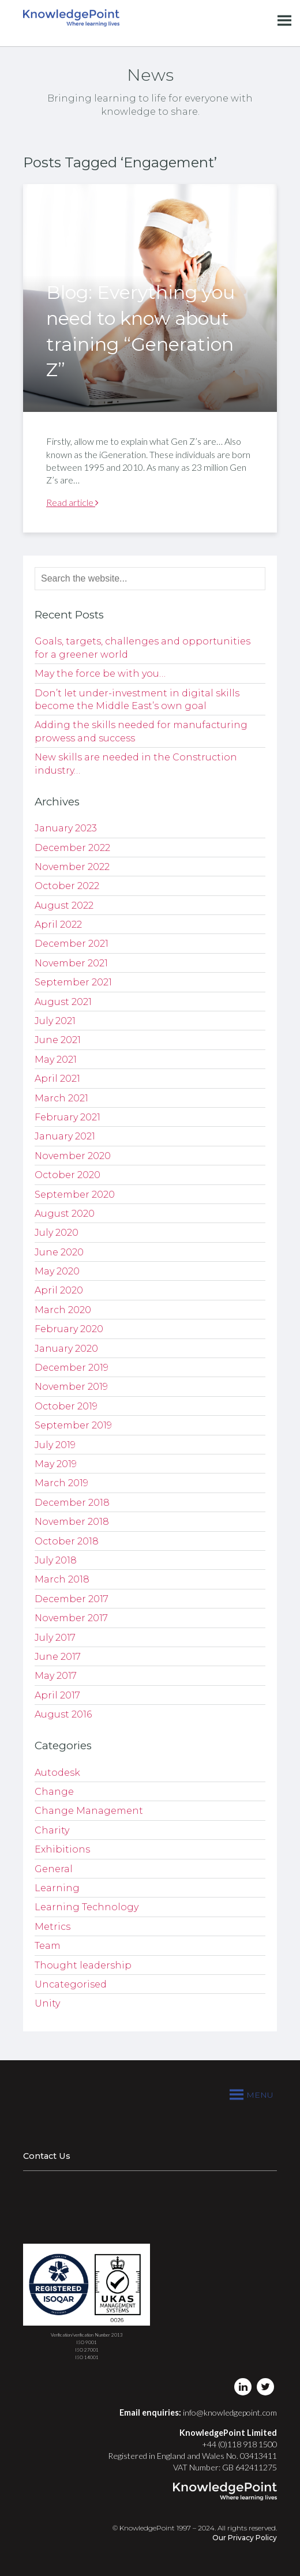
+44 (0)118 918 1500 (239, 2444)
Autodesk (57, 1772)
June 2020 (59, 1252)
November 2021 (71, 963)
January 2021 (65, 1136)
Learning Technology (86, 1907)
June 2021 (58, 1039)
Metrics (52, 1926)
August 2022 (64, 905)
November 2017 (71, 1618)
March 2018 (62, 1579)
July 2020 (56, 1232)
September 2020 (75, 1194)
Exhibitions (62, 1849)
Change (54, 1791)
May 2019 (56, 1463)
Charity (52, 1830)
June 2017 (58, 1656)
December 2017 (71, 1598)
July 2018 (56, 1560)
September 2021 (73, 982)
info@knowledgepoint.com (230, 2412)
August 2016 (63, 1714)
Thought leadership (83, 1965)
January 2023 (66, 828)
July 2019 (55, 1444)
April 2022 (58, 924)
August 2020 (65, 1213)
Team (48, 1945)
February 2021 (67, 1117)
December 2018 (72, 1502)
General (54, 1868)
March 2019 (61, 1483)
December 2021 (71, 943)
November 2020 (73, 1155)
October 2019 (66, 1406)
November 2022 (72, 866)
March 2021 (61, 1098)
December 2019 (71, 1367)
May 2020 (57, 1271)
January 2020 (66, 1348)
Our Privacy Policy (244, 2537)
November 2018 (72, 1521)
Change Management (89, 1810)
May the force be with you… (100, 673)
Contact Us (46, 2156)
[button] (259, 2094)
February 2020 (69, 1328)
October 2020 (67, 1174)
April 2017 (57, 1695)
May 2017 (56, 1675)
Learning (57, 1888)
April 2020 (59, 1290)
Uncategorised (71, 1984)
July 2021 (55, 1020)
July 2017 (55, 1637)
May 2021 (56, 1059)
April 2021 (57, 1078)
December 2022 (72, 847)
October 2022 (67, 885)
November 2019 (71, 1386)
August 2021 (63, 1001)
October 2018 (67, 1541)
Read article (72, 502)
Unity (47, 2003)
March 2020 (63, 1309)
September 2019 (73, 1425)
